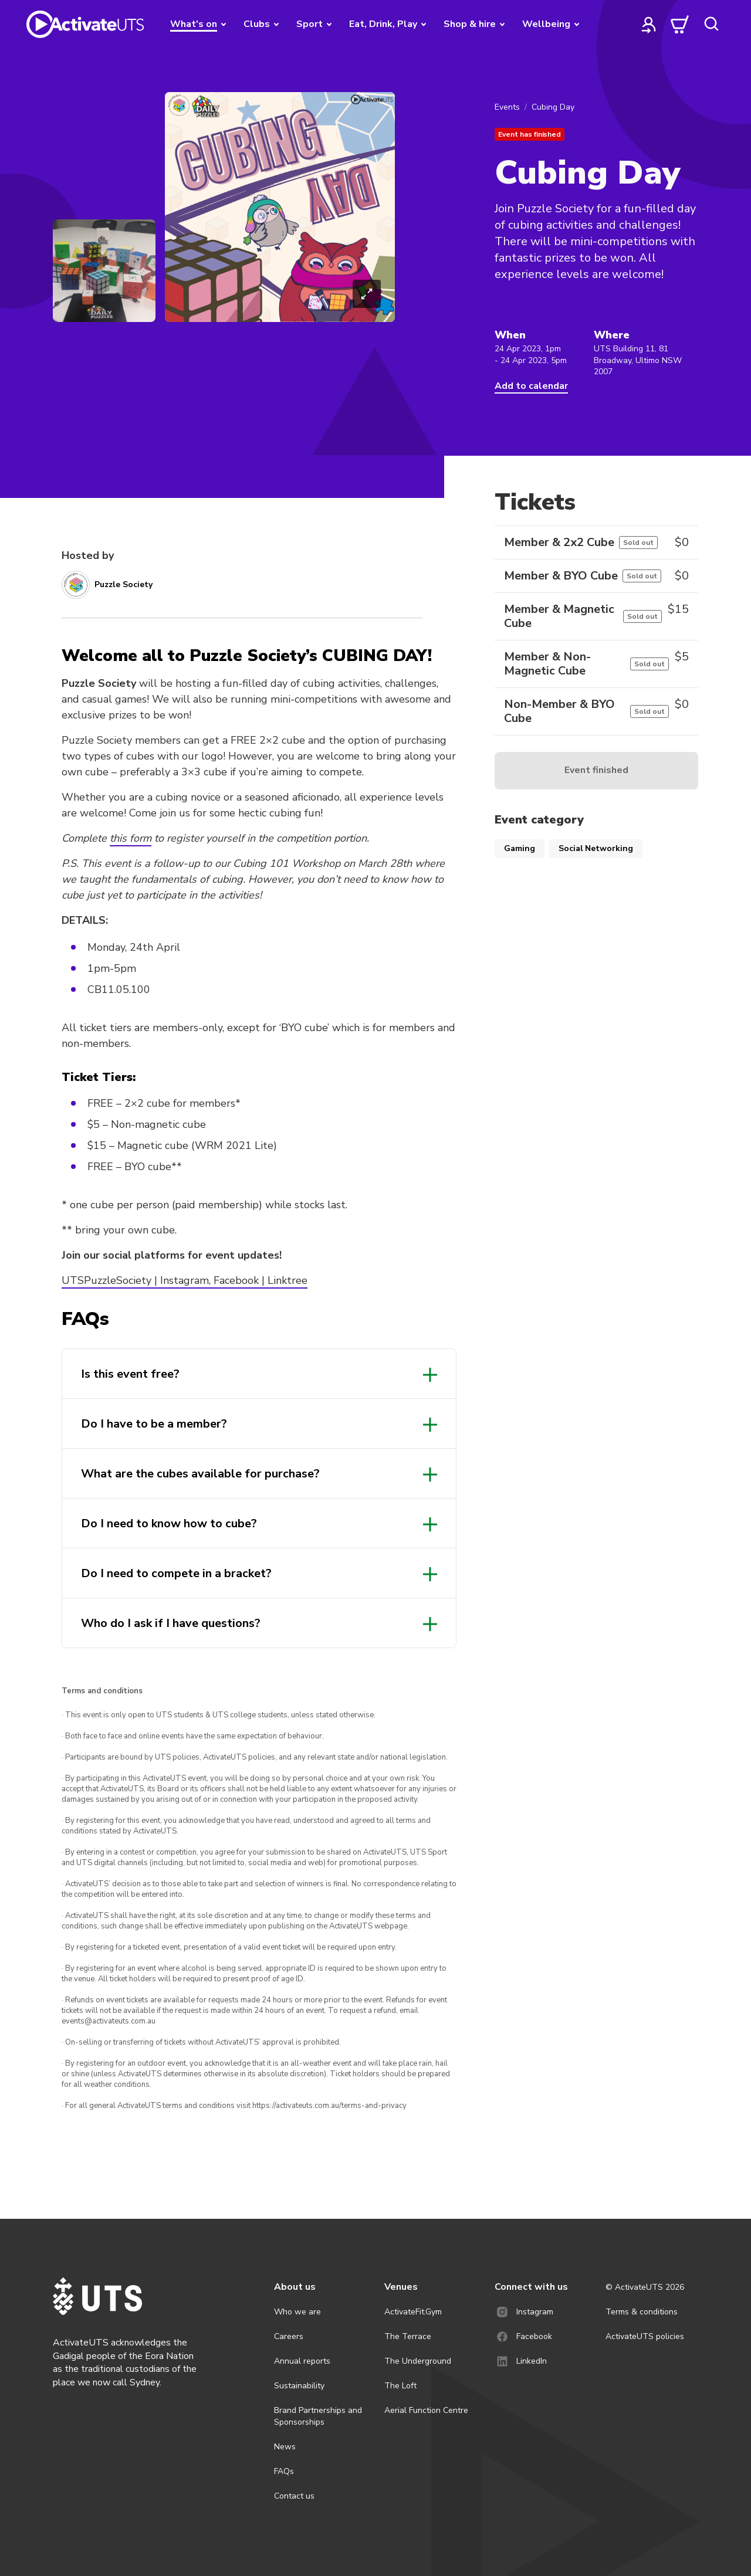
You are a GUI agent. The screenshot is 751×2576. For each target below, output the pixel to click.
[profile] (648, 24)
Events (507, 107)
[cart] (680, 24)
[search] (711, 24)
